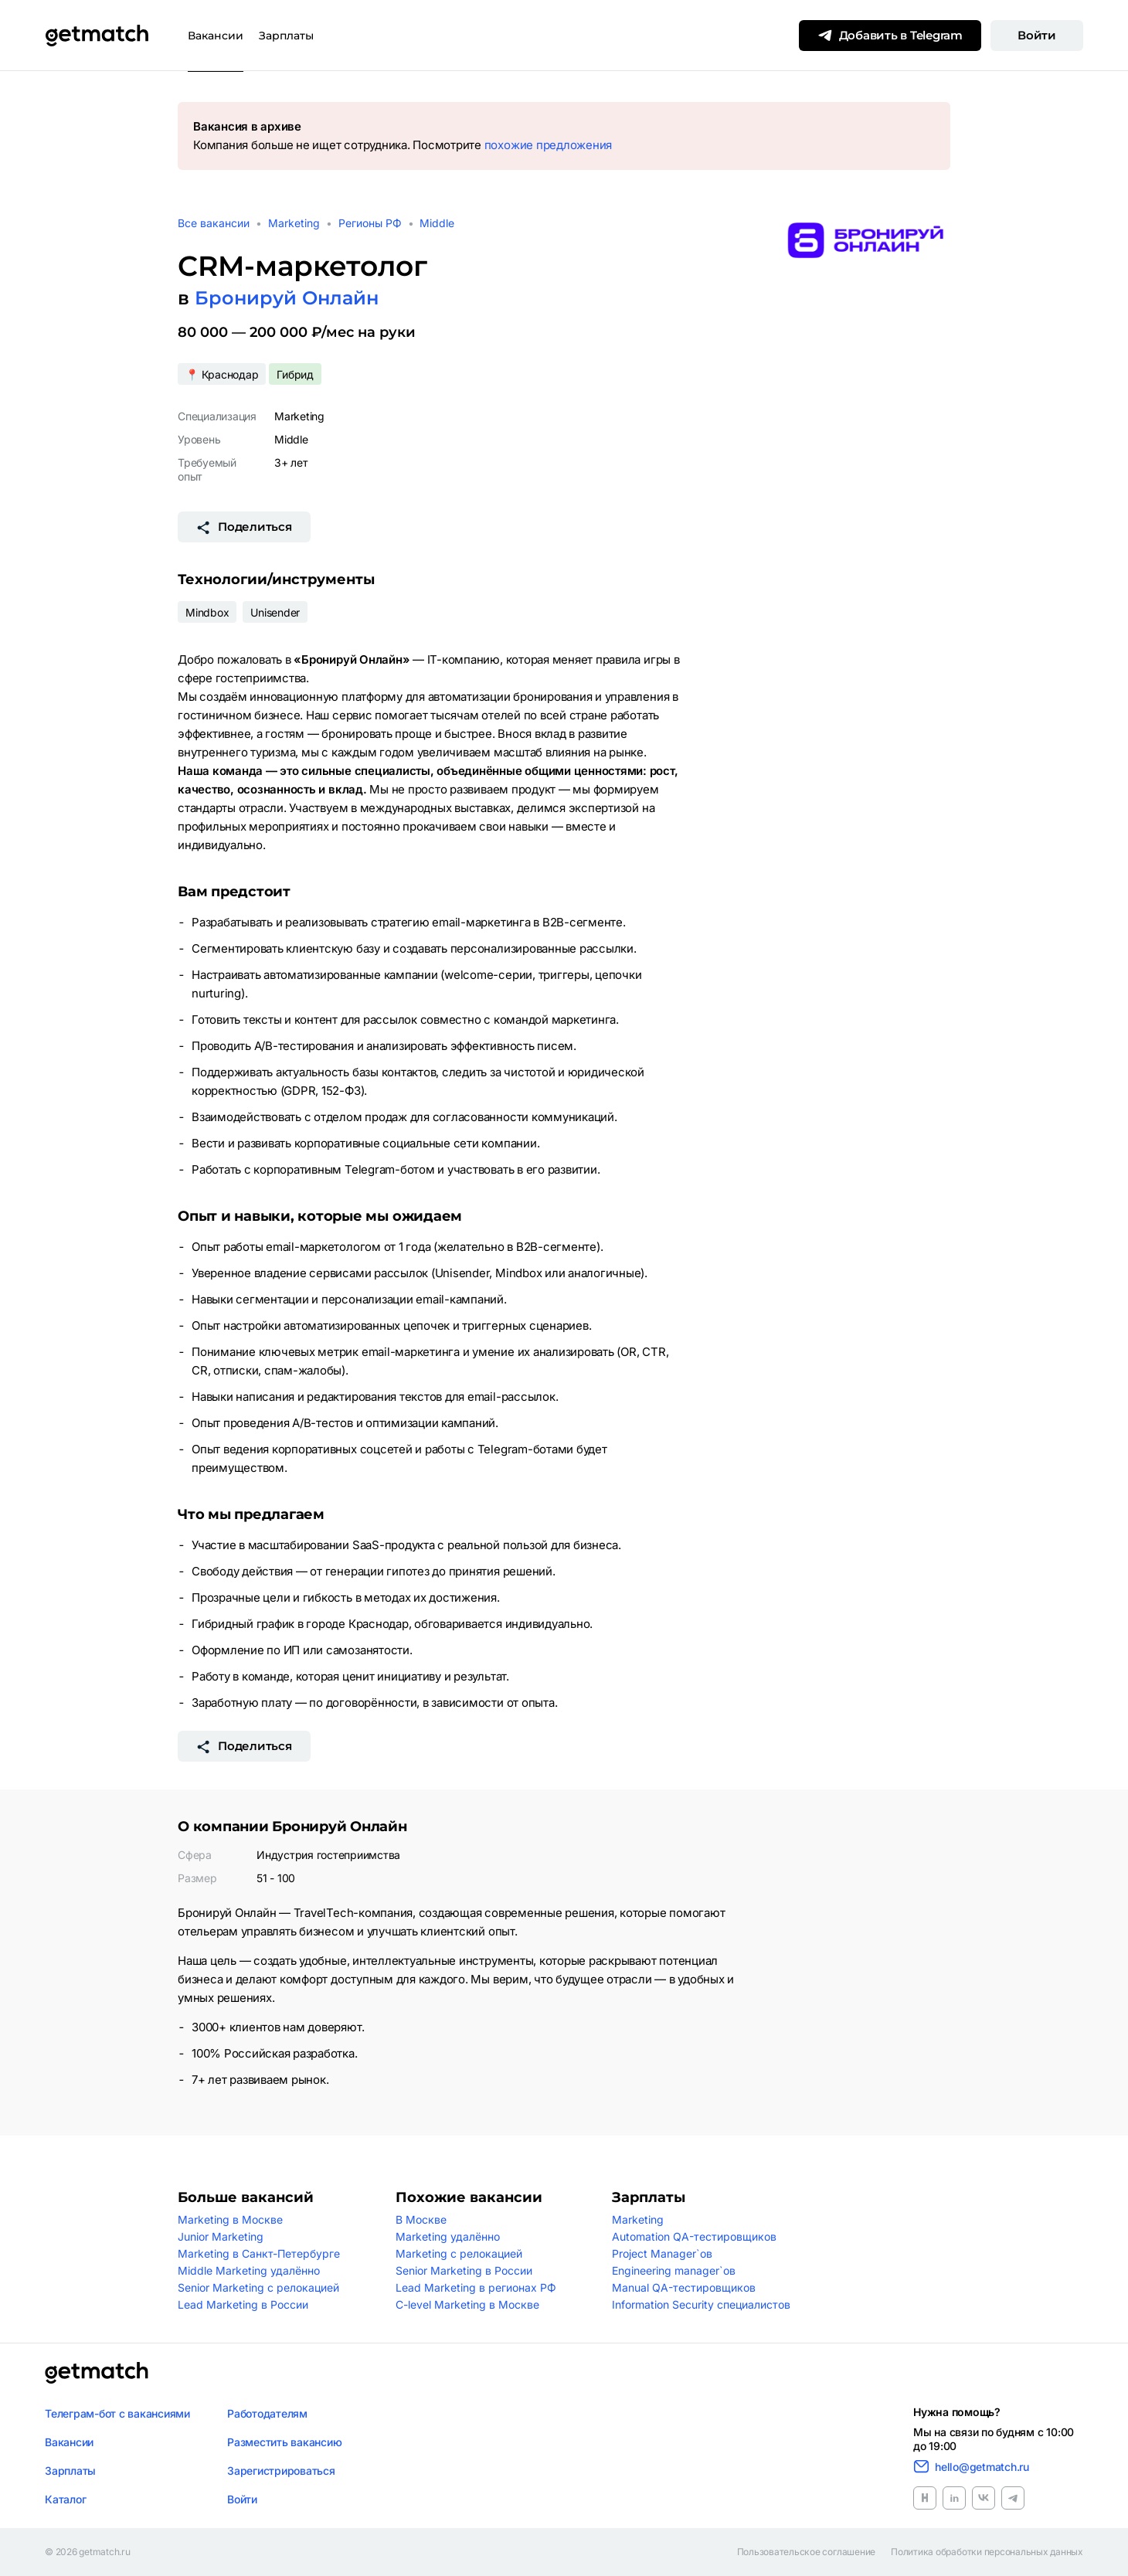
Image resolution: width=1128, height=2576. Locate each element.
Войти (1037, 35)
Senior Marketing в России (464, 2270)
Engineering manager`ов (674, 2270)
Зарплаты (286, 35)
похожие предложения (548, 145)
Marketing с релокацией (459, 2253)
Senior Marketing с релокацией (258, 2287)
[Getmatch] (96, 35)
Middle (437, 222)
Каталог (65, 2499)
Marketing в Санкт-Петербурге (259, 2253)
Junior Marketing (220, 2236)
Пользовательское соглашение (806, 2552)
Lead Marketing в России (243, 2304)
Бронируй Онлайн (287, 298)
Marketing (294, 222)
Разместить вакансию (284, 2442)
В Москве (421, 2219)
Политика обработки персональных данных (987, 2552)
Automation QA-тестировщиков (694, 2236)
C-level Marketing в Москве (467, 2304)
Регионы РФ (370, 222)
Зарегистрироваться (281, 2470)
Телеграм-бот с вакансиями (117, 2413)
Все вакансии (214, 222)
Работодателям (267, 2413)
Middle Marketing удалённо (249, 2270)
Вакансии (215, 35)
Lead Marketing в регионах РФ (476, 2287)
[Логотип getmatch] (96, 2373)
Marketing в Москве (230, 2219)
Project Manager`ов (662, 2253)
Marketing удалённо (448, 2236)
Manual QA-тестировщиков (684, 2287)
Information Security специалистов (701, 2304)
